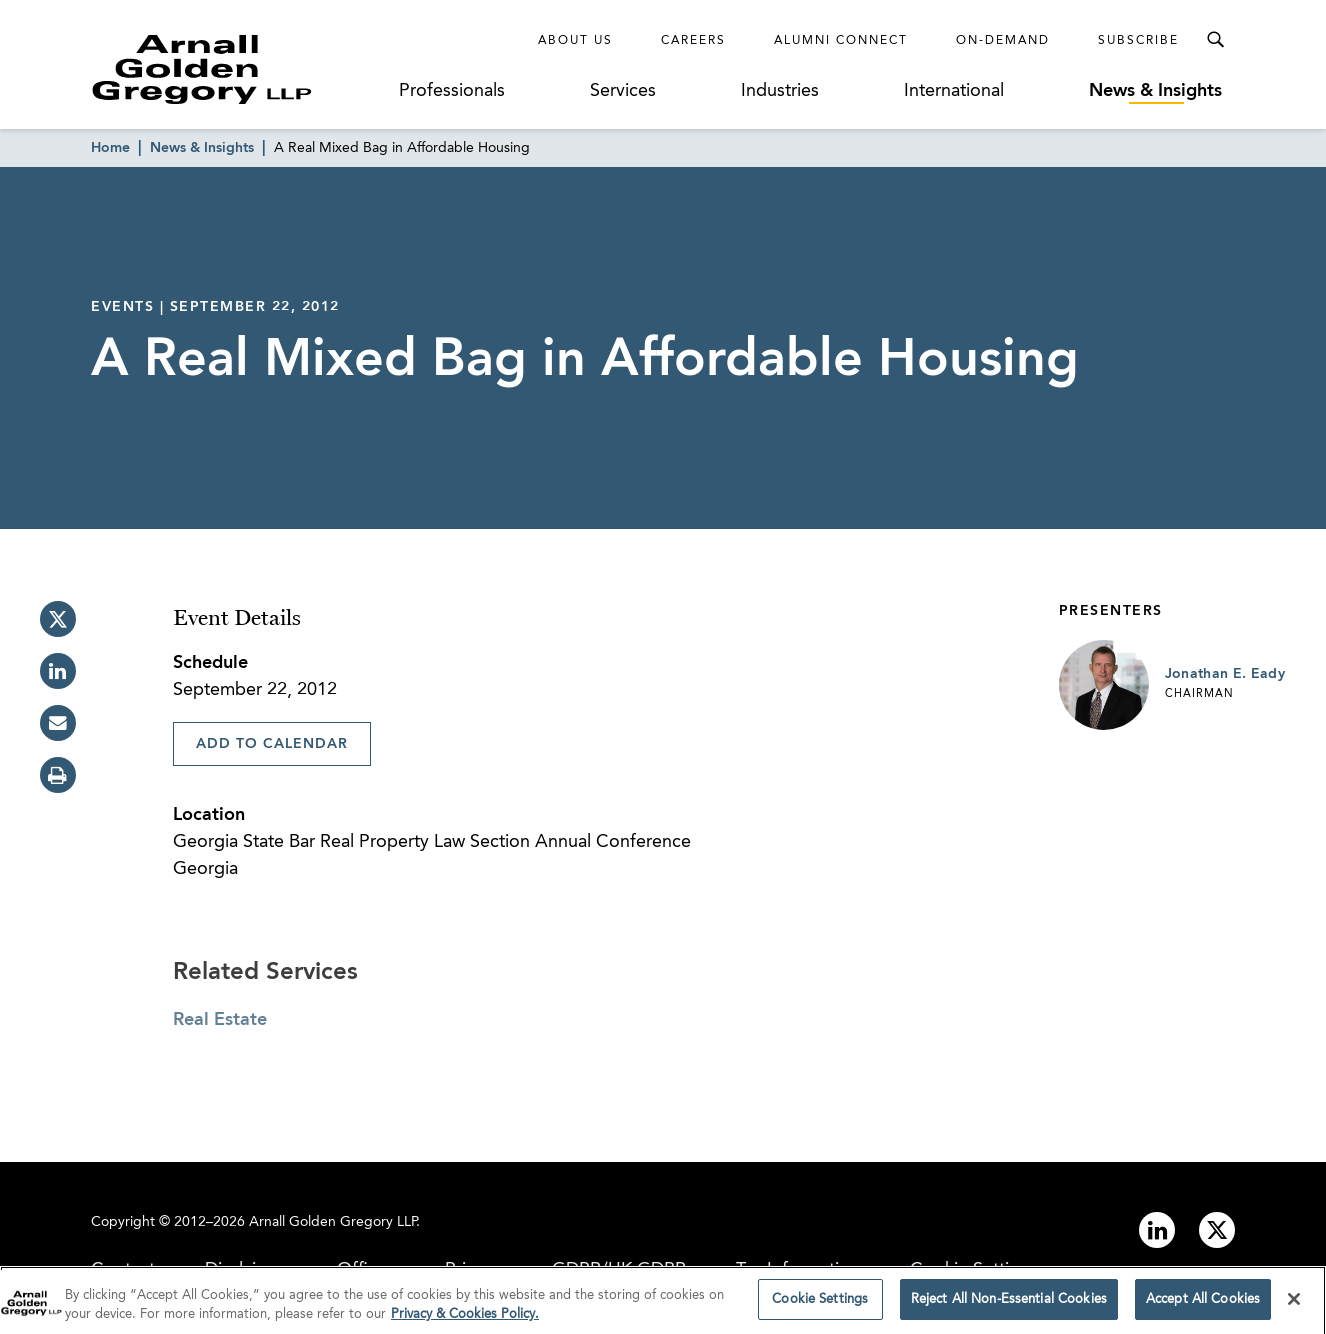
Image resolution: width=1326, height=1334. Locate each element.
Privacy (473, 1270)
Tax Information (798, 1270)
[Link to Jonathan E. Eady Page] (1104, 685)
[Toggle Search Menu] (1215, 40)
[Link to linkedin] (1157, 1230)
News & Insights (1155, 91)
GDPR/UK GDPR (619, 1270)
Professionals (452, 91)
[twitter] (58, 619)
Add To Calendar (272, 744)
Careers (693, 41)
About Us (575, 41)
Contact (123, 1270)
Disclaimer (246, 1270)
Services (623, 91)
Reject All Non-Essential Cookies (1009, 1309)
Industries (780, 91)
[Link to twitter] (1217, 1230)
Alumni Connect (841, 41)
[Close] (1294, 1309)
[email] (58, 723)
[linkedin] (58, 671)
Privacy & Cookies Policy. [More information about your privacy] (465, 1325)
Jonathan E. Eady (1225, 674)
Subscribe (1138, 41)
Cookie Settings (974, 1270)
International (954, 91)
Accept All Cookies (1203, 1309)
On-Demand (1003, 41)
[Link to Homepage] (239, 69)
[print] (58, 775)
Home (110, 148)
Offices (366, 1270)
